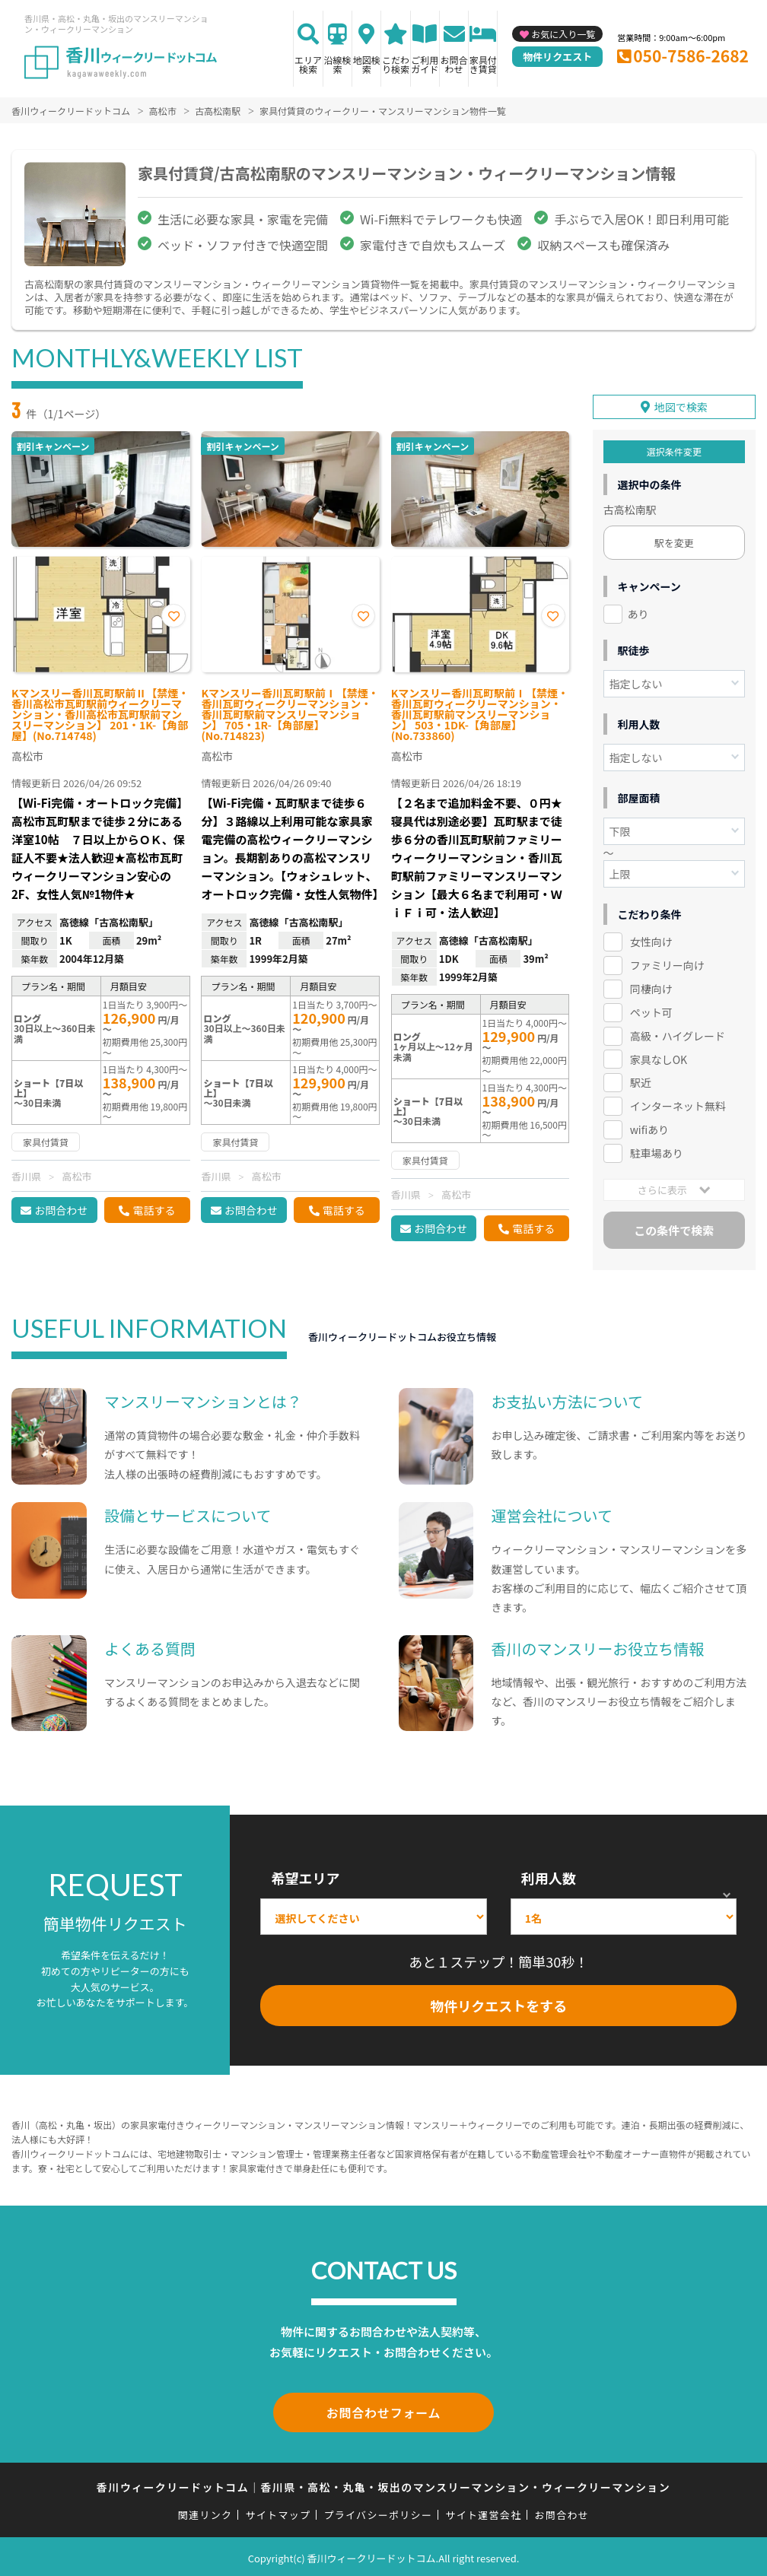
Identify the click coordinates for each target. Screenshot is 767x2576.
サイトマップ (278, 2512)
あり (638, 607)
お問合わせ (454, 64)
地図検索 (366, 64)
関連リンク (205, 2512)
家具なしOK (658, 1052)
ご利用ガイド (424, 64)
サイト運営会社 (483, 2512)
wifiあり (649, 1123)
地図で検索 (681, 400)
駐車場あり (656, 1147)
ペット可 (651, 1006)
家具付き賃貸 (483, 64)
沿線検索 (337, 64)
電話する (153, 1210)
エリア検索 (308, 64)
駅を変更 (674, 536)
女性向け (651, 935)
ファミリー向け (667, 959)
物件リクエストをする (498, 2005)
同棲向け (651, 982)
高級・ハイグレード (677, 1029)
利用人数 (548, 1878)
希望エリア (305, 1878)
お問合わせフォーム (383, 2411)
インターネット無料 (678, 1099)
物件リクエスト (557, 56)
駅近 (640, 1076)
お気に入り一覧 (563, 33)
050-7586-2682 (691, 55)
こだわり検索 (395, 64)
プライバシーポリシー (377, 2512)
